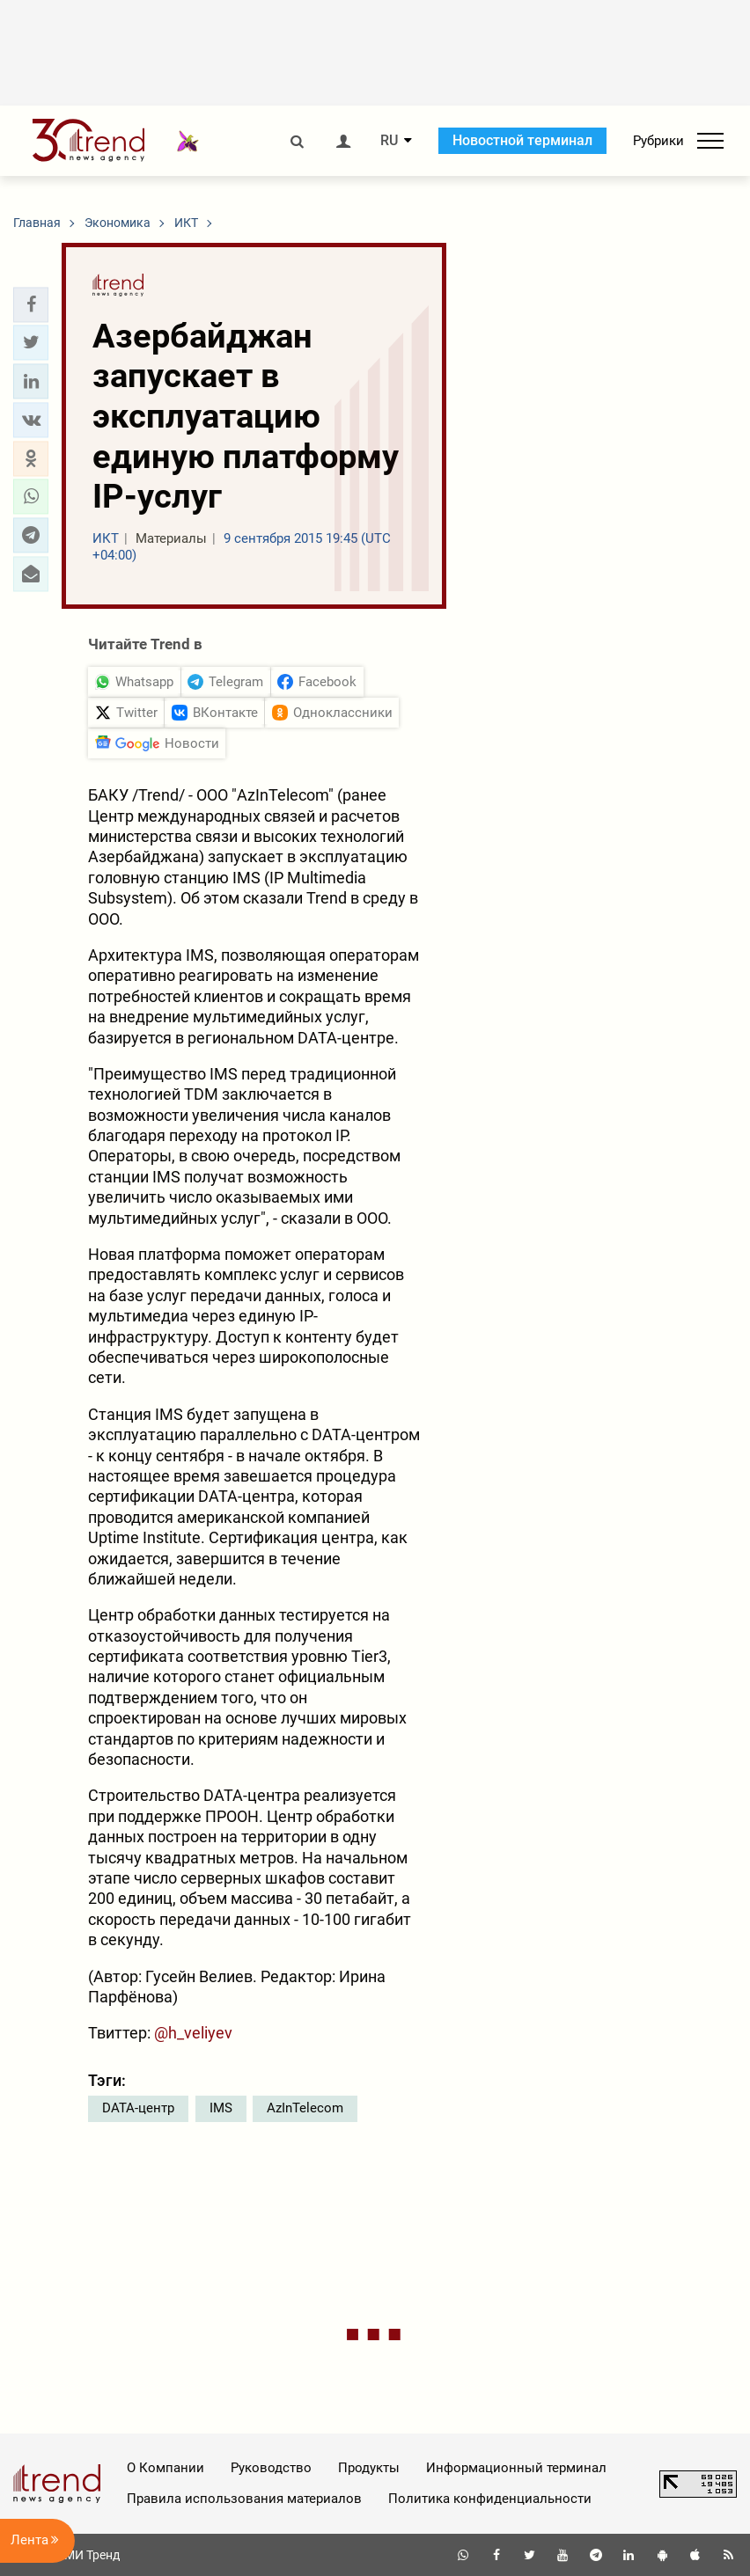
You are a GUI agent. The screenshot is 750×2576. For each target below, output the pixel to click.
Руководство (271, 2468)
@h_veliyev (193, 2032)
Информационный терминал (516, 2468)
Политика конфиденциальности (490, 2498)
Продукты (369, 2468)
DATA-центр (138, 2108)
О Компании (165, 2468)
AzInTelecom (305, 2108)
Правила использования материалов (244, 2498)
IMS (221, 2108)
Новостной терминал (522, 140)
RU (389, 141)
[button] (30, 304)
